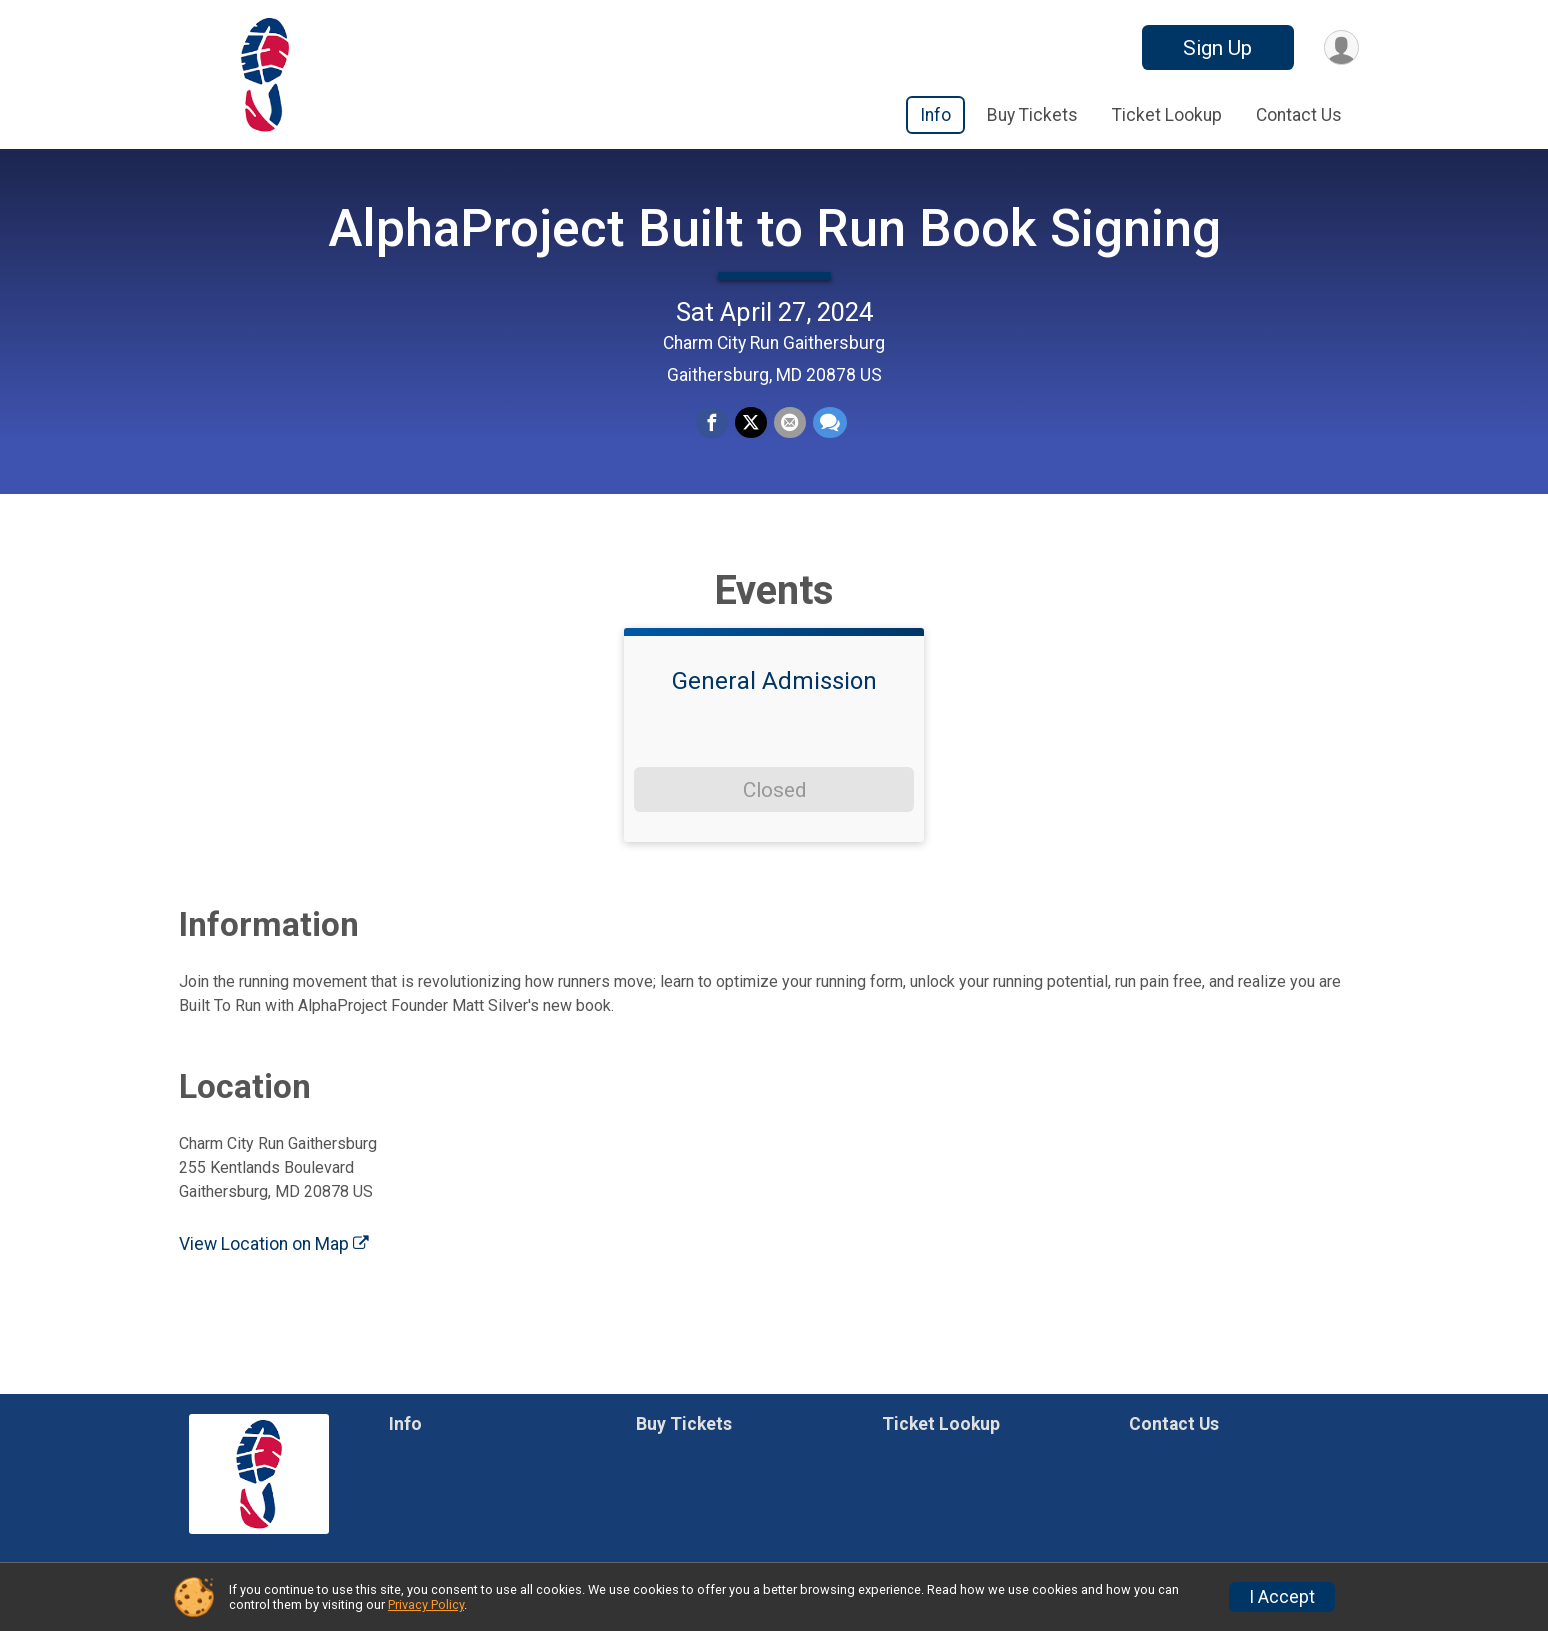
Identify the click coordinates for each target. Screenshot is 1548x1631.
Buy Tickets (1032, 115)
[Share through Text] (828, 441)
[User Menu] (1340, 47)
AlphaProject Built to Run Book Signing (774, 245)
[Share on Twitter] (751, 441)
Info (935, 115)
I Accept (1282, 1597)
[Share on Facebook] (713, 441)
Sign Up (1215, 48)
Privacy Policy (426, 1604)
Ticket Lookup (1167, 115)
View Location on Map (274, 1278)
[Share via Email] (789, 441)
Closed (774, 824)
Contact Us (1299, 115)
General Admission (774, 716)
